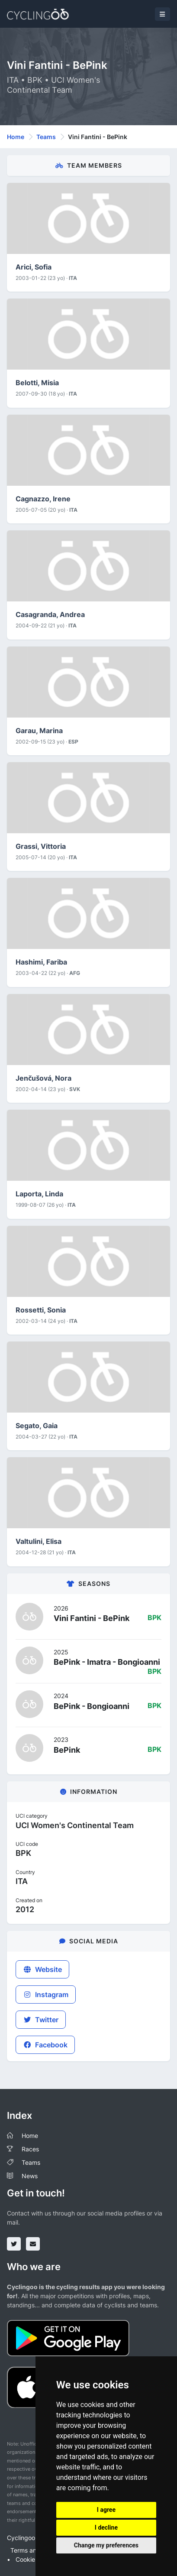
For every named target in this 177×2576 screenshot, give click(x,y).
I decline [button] (106, 2527)
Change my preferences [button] (106, 2545)
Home (15, 136)
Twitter (40, 2019)
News (30, 2176)
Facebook (45, 2044)
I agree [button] (106, 2509)
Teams (46, 136)
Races (30, 2149)
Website (42, 1969)
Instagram (45, 1994)
